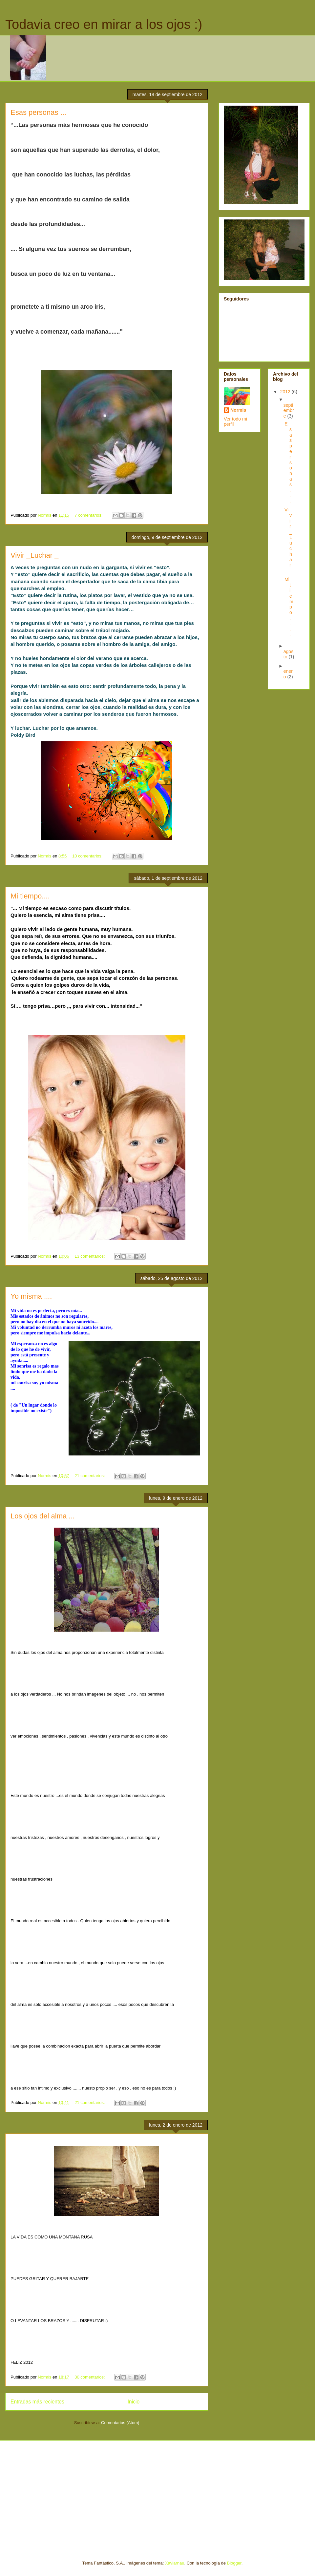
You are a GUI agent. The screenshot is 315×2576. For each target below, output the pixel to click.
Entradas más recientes (37, 2401)
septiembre (289, 410)
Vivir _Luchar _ (34, 555)
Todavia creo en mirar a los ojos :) (103, 24)
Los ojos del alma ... (42, 1516)
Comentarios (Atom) (120, 2422)
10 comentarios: (88, 856)
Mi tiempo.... (30, 896)
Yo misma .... (31, 1296)
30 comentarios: (90, 2377)
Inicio (133, 2401)
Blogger (234, 2563)
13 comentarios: (90, 1256)
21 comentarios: (90, 1475)
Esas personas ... (38, 112)
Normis (238, 410)
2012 (286, 391)
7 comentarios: (89, 515)
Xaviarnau (174, 2563)
